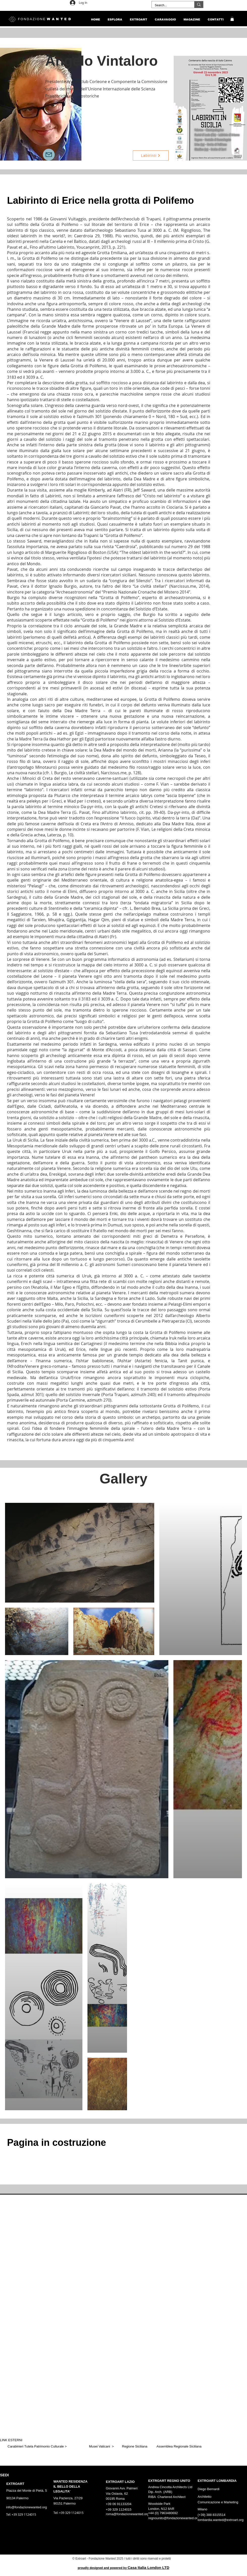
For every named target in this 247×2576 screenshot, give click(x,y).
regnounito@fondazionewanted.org (173, 2518)
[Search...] (169, 5)
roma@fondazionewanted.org (127, 2514)
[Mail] (49, 155)
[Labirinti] (151, 155)
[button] (165, 19)
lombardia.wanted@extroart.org (220, 2520)
